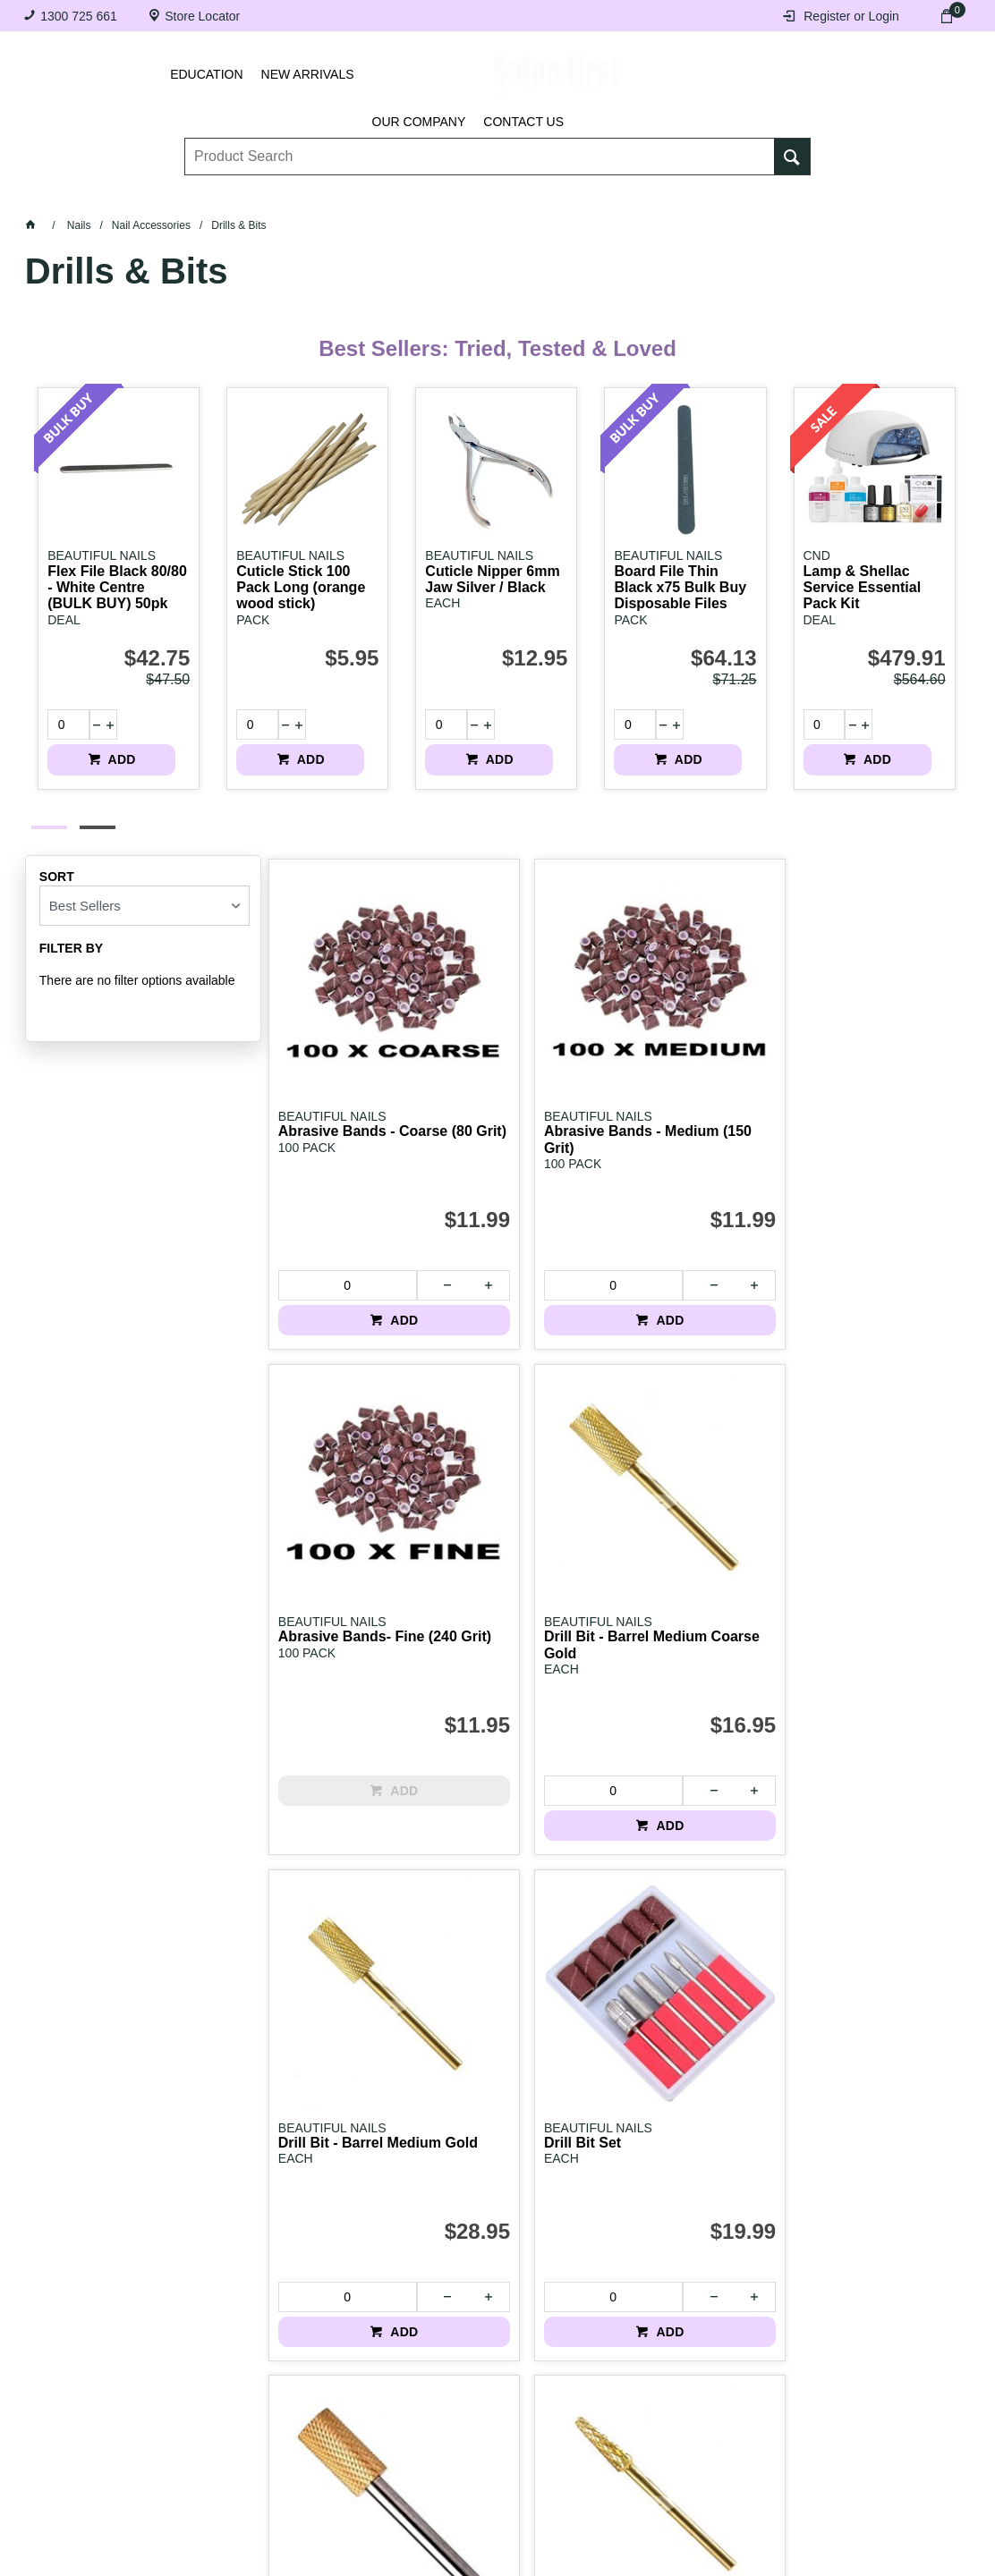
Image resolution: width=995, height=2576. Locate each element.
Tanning (478, 195)
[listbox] (144, 889)
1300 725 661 (78, 16)
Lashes (148, 195)
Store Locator (202, 16)
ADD (163, 724)
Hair (629, 195)
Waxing (560, 195)
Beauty (701, 195)
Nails (402, 195)
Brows (225, 195)
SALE (854, 195)
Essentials (315, 195)
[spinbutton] (61, 724)
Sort (56, 860)
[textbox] (480, 144)
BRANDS (781, 195)
